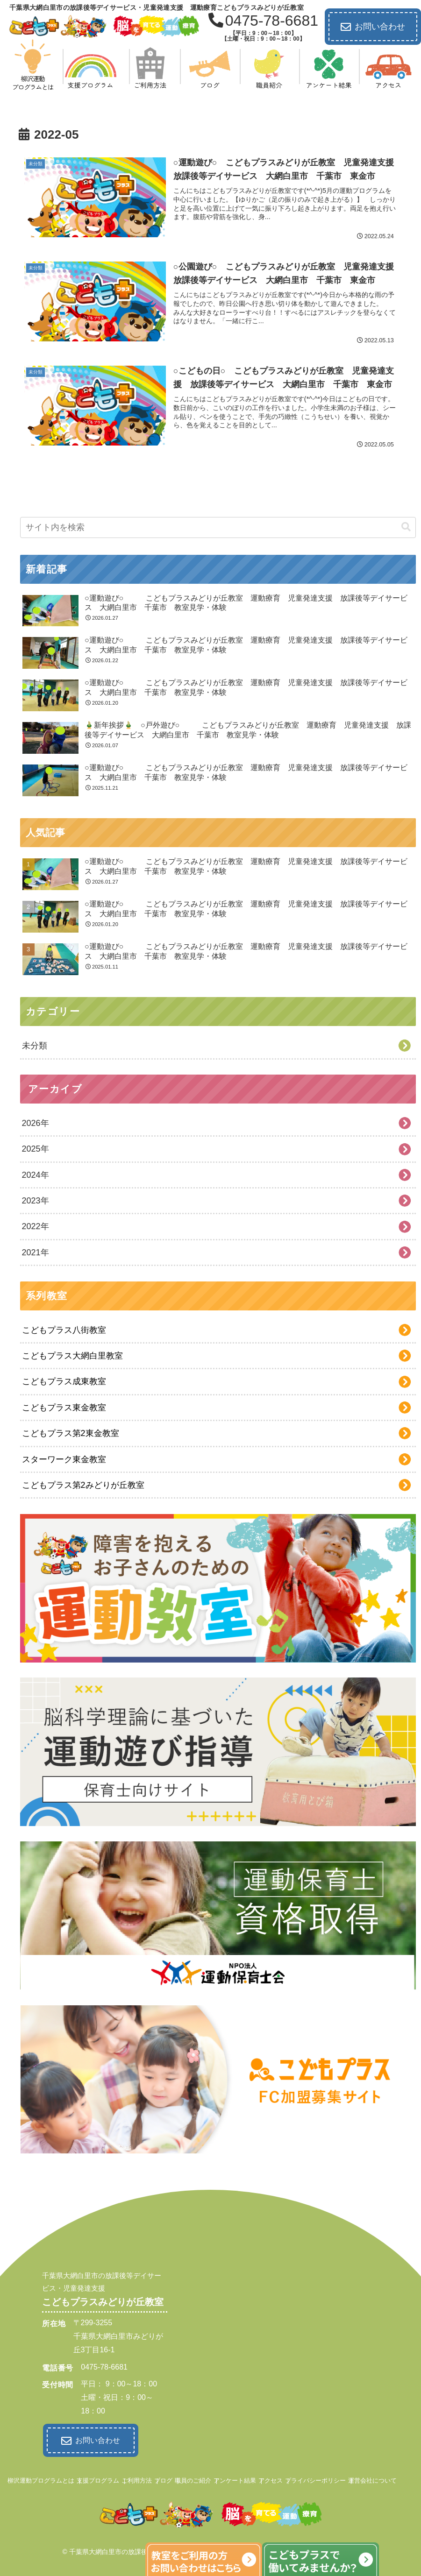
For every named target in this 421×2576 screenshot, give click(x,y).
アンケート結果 (235, 2478)
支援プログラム (98, 2478)
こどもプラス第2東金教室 (70, 1433)
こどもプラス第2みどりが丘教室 (83, 1485)
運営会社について (372, 2478)
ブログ (163, 2478)
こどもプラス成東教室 (64, 1381)
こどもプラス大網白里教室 (72, 1355)
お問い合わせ (373, 27)
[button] (406, 527)
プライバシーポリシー (315, 2478)
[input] (218, 527)
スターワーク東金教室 (64, 1459)
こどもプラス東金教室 (64, 1407)
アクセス (270, 2478)
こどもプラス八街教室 (64, 1330)
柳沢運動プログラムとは (40, 2478)
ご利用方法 (136, 2478)
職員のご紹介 (193, 2478)
